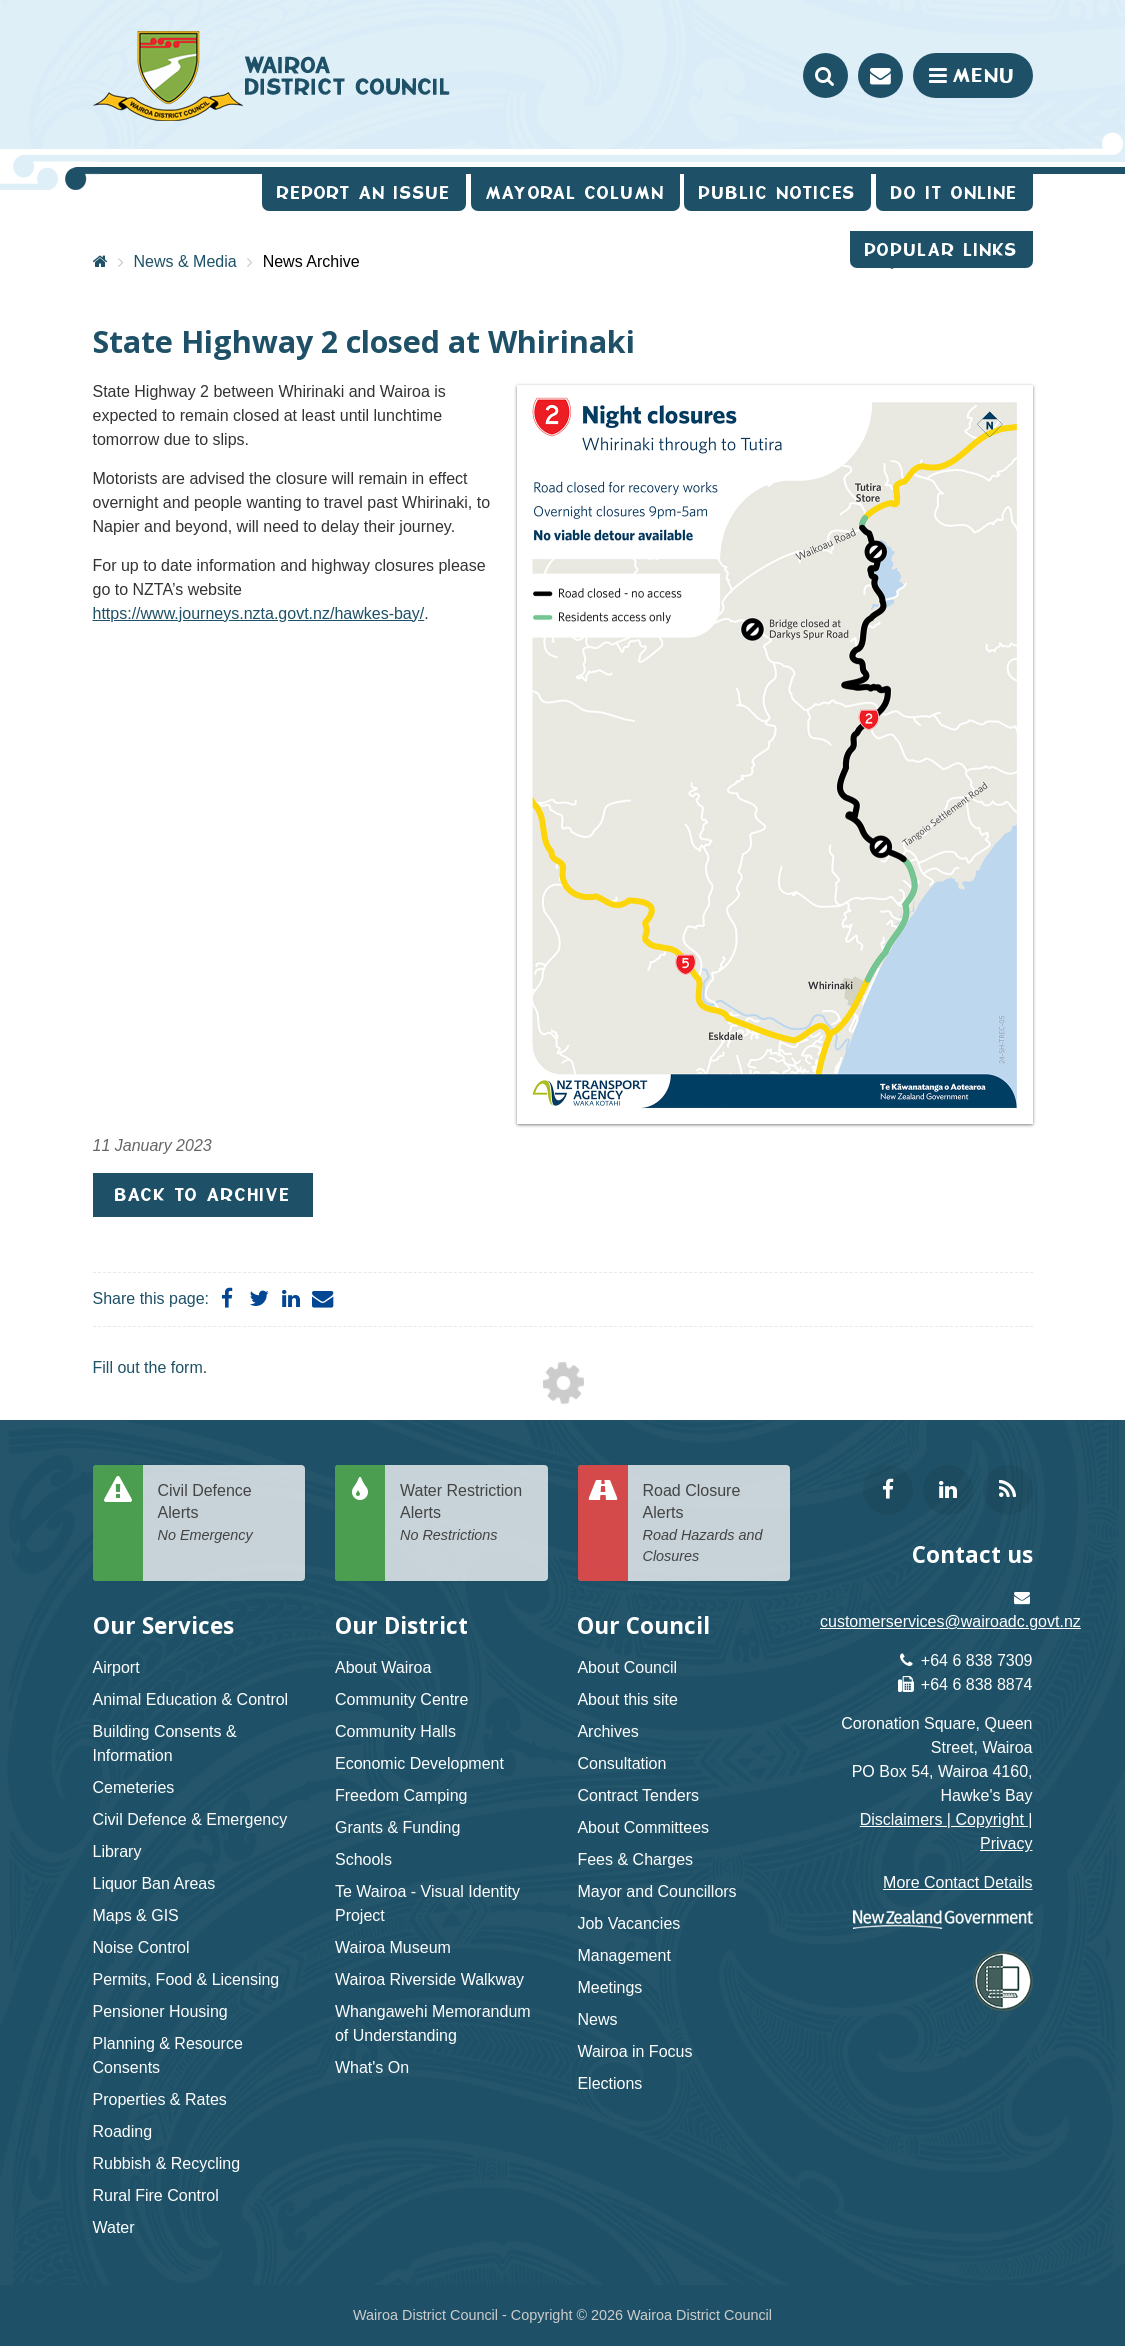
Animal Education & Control (191, 1699)
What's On (372, 2067)
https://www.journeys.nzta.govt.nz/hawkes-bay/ (259, 613)
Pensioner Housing (160, 2011)
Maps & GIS (136, 1915)
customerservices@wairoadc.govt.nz (950, 1621)
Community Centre (401, 1699)
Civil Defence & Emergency (190, 1819)
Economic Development (419, 1763)
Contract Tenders (638, 1795)
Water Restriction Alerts (466, 1514)
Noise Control (141, 1947)
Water (114, 2227)
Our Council (643, 1625)
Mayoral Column (575, 192)
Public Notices (777, 192)
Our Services (163, 1625)
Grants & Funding (397, 1827)
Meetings (609, 1987)
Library (117, 1851)
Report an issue (364, 192)
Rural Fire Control (156, 2195)
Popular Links (941, 249)
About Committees (643, 1827)
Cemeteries (134, 1787)
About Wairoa (383, 1667)
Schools (363, 1859)
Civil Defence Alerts (224, 1514)
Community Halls (395, 1731)
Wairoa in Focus (634, 2051)
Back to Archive (203, 1194)
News (597, 2019)
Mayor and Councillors (656, 1891)
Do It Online (954, 192)
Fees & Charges (635, 1859)
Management (623, 1955)
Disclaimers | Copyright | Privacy (946, 1831)
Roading (123, 2131)
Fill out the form (148, 1367)
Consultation (621, 1763)
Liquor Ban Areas (154, 1883)
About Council (627, 1667)
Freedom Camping (401, 1795)
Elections (609, 2083)
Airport (116, 1667)
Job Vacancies (628, 1923)
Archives (607, 1731)
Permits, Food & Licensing (186, 1979)
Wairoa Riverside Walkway (429, 1979)
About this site (627, 1699)
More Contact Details (957, 1882)
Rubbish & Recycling (167, 2163)
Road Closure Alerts (709, 1524)
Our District (401, 1625)
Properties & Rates (160, 2099)
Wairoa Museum (393, 1947)
